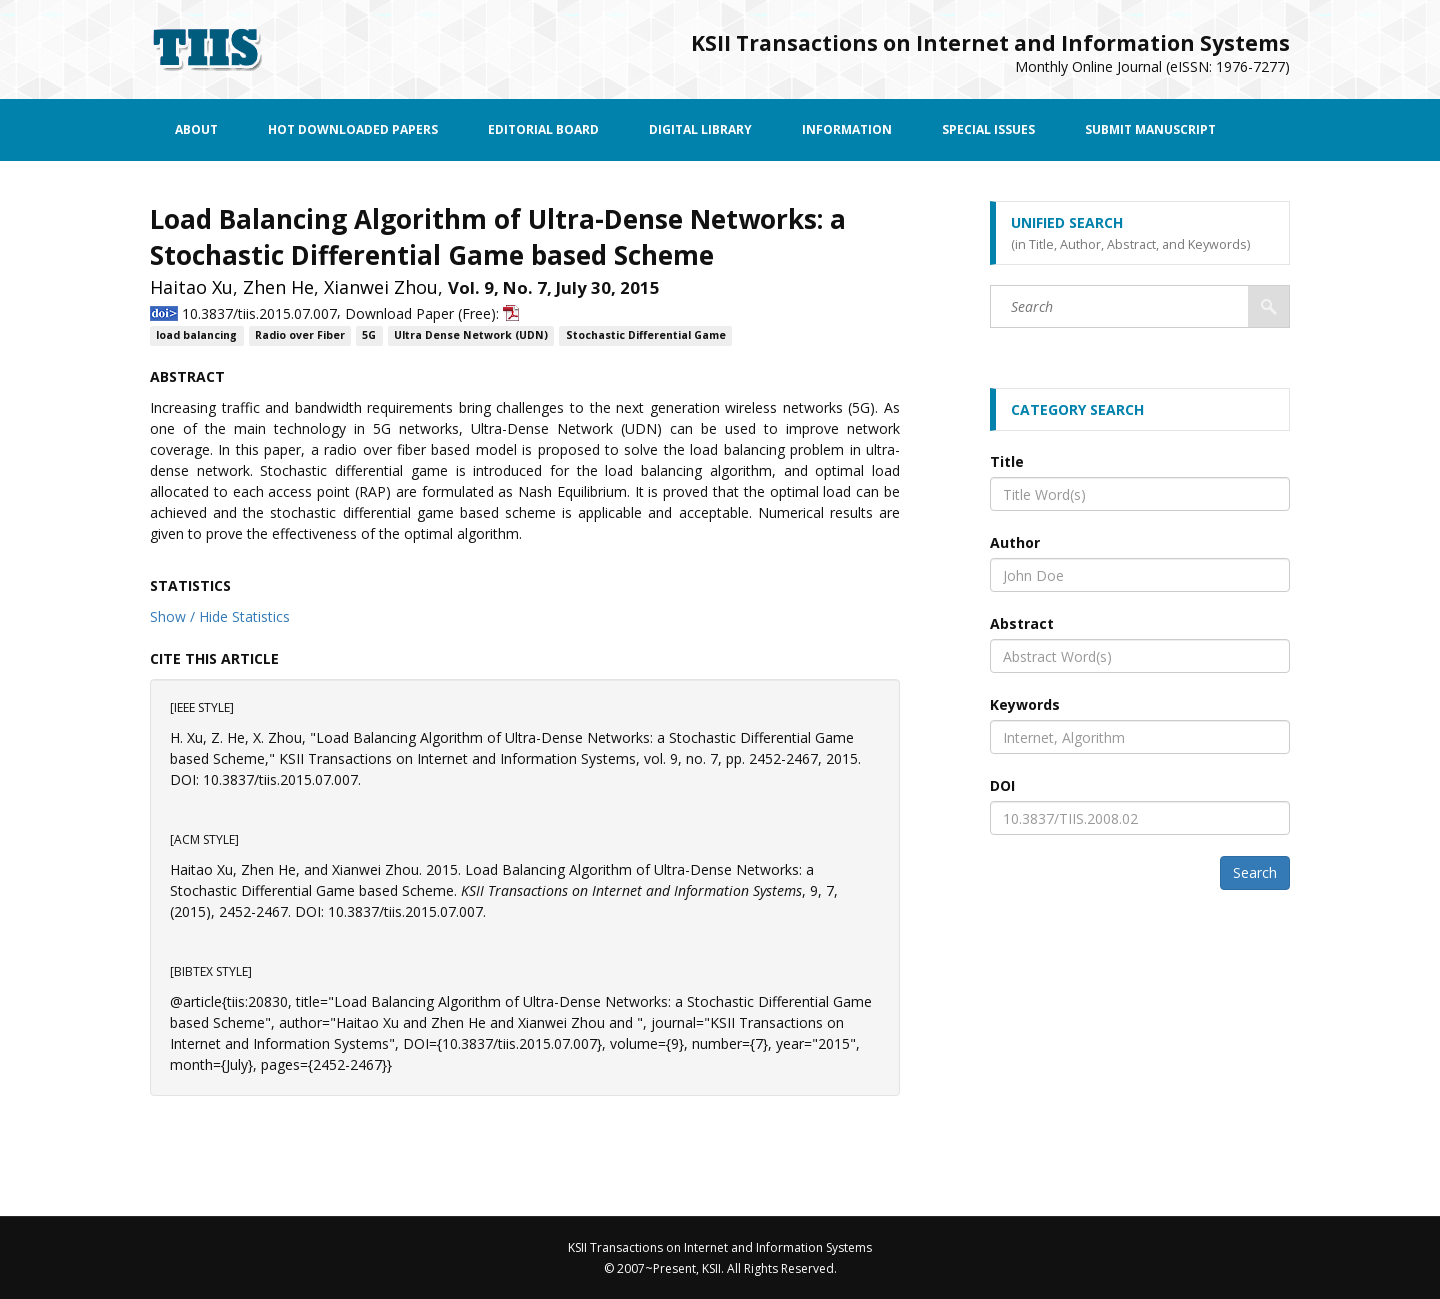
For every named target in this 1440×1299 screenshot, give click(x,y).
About (196, 129)
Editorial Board (543, 129)
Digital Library (700, 129)
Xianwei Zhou (381, 287)
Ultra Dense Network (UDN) (471, 336)
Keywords (1025, 704)
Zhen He (278, 287)
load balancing (196, 336)
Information (847, 129)
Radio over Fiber (300, 336)
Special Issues (988, 129)
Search (1255, 872)
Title (1007, 461)
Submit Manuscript (1150, 129)
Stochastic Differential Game (646, 336)
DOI (1002, 785)
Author (1015, 542)
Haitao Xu (191, 287)
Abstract (1022, 623)
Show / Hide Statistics (220, 616)
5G (369, 336)
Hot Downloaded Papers (353, 129)
